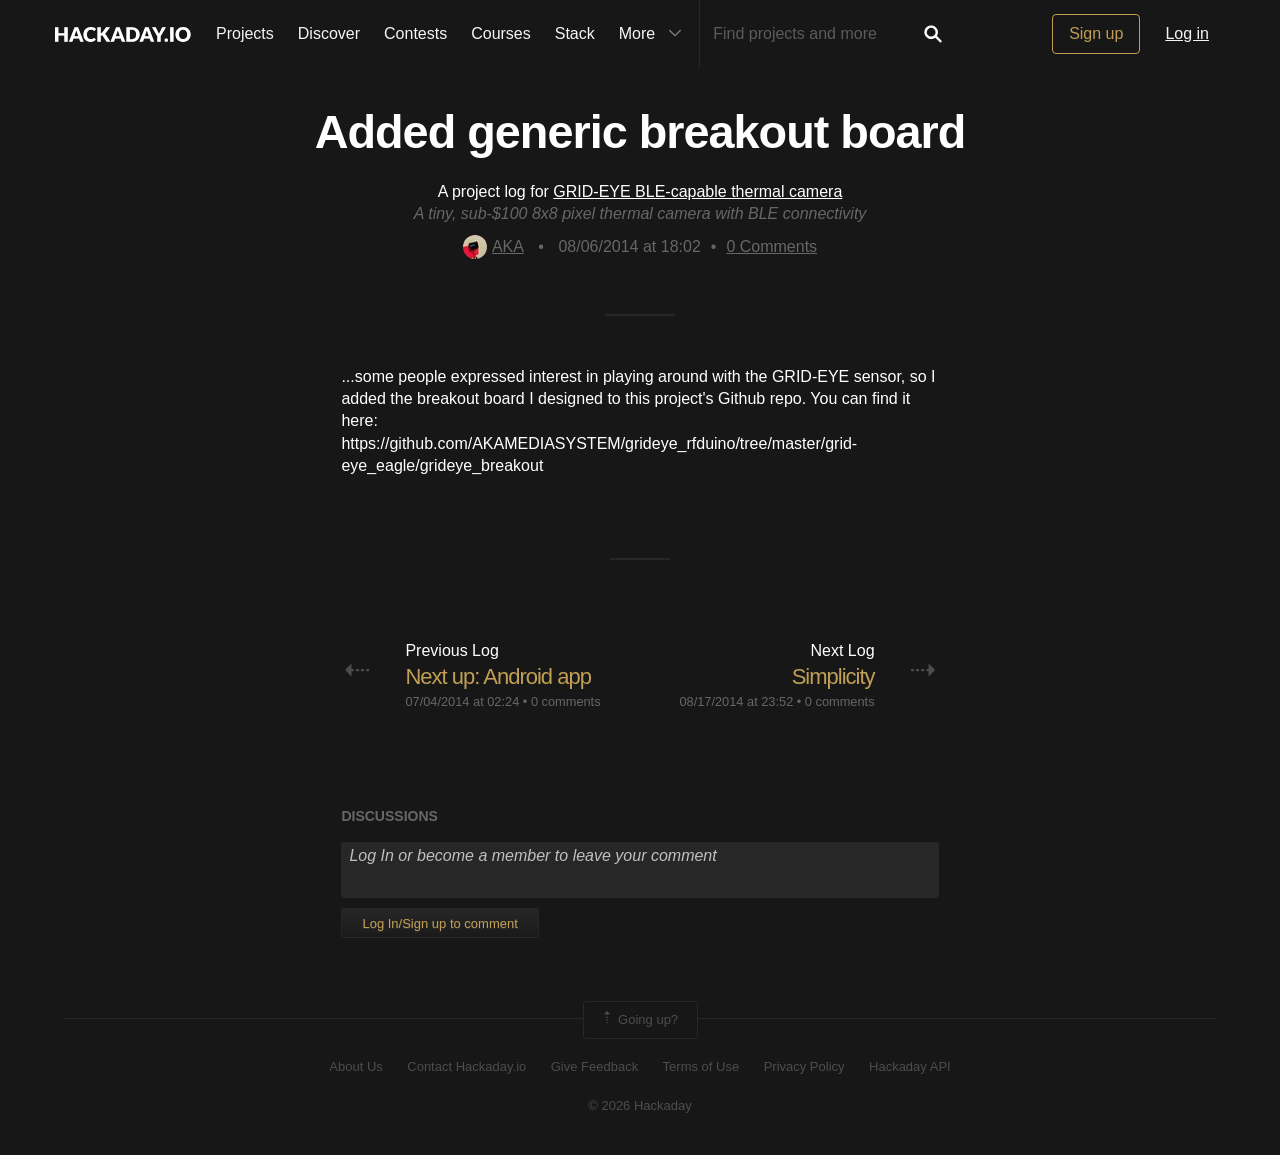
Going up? (639, 1020)
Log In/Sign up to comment (439, 923)
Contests (415, 33)
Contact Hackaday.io (466, 1066)
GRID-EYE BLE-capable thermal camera (697, 191)
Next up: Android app (497, 676)
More (655, 34)
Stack (575, 33)
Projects (245, 33)
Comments (771, 246)
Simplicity (833, 676)
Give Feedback (594, 1066)
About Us (355, 1066)
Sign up (1096, 33)
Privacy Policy (804, 1066)
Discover (329, 33)
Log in (1187, 33)
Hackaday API (910, 1066)
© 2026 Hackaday (640, 1105)
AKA (493, 246)
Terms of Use (701, 1066)
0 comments (566, 701)
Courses (501, 33)
